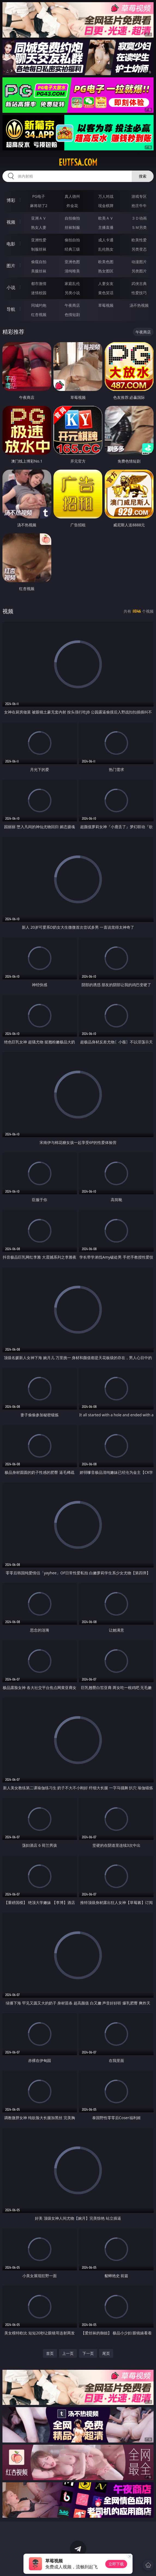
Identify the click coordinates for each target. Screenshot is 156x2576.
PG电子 (38, 196)
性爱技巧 (139, 292)
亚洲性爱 (38, 239)
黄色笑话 (105, 292)
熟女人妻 (38, 227)
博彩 (11, 200)
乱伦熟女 (105, 249)
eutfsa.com (78, 162)
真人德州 (72, 196)
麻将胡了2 (38, 205)
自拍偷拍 (72, 218)
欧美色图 (105, 261)
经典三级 (72, 249)
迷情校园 (38, 292)
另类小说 (72, 292)
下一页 (88, 2353)
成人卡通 (105, 239)
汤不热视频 (139, 305)
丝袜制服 (72, 227)
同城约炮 (38, 305)
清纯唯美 (72, 271)
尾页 (106, 2353)
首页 (50, 2353)
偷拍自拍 (72, 239)
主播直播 (105, 227)
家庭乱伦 (72, 283)
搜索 (142, 176)
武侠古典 (139, 283)
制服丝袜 (38, 249)
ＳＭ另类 (139, 227)
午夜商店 (72, 305)
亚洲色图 (72, 261)
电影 (11, 244)
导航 (11, 309)
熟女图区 (105, 271)
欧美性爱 (139, 239)
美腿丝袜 (38, 271)
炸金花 (72, 205)
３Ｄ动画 (139, 218)
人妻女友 (105, 283)
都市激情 (38, 283)
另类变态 (139, 249)
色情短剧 (72, 314)
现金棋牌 (105, 205)
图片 (11, 266)
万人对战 (105, 196)
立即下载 (116, 2563)
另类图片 (139, 271)
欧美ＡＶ (105, 218)
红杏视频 (38, 314)
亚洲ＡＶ (38, 218)
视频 (11, 222)
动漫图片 (139, 261)
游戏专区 (139, 196)
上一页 (68, 2353)
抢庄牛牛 (139, 205)
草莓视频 (105, 305)
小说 (11, 287)
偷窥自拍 (38, 261)
